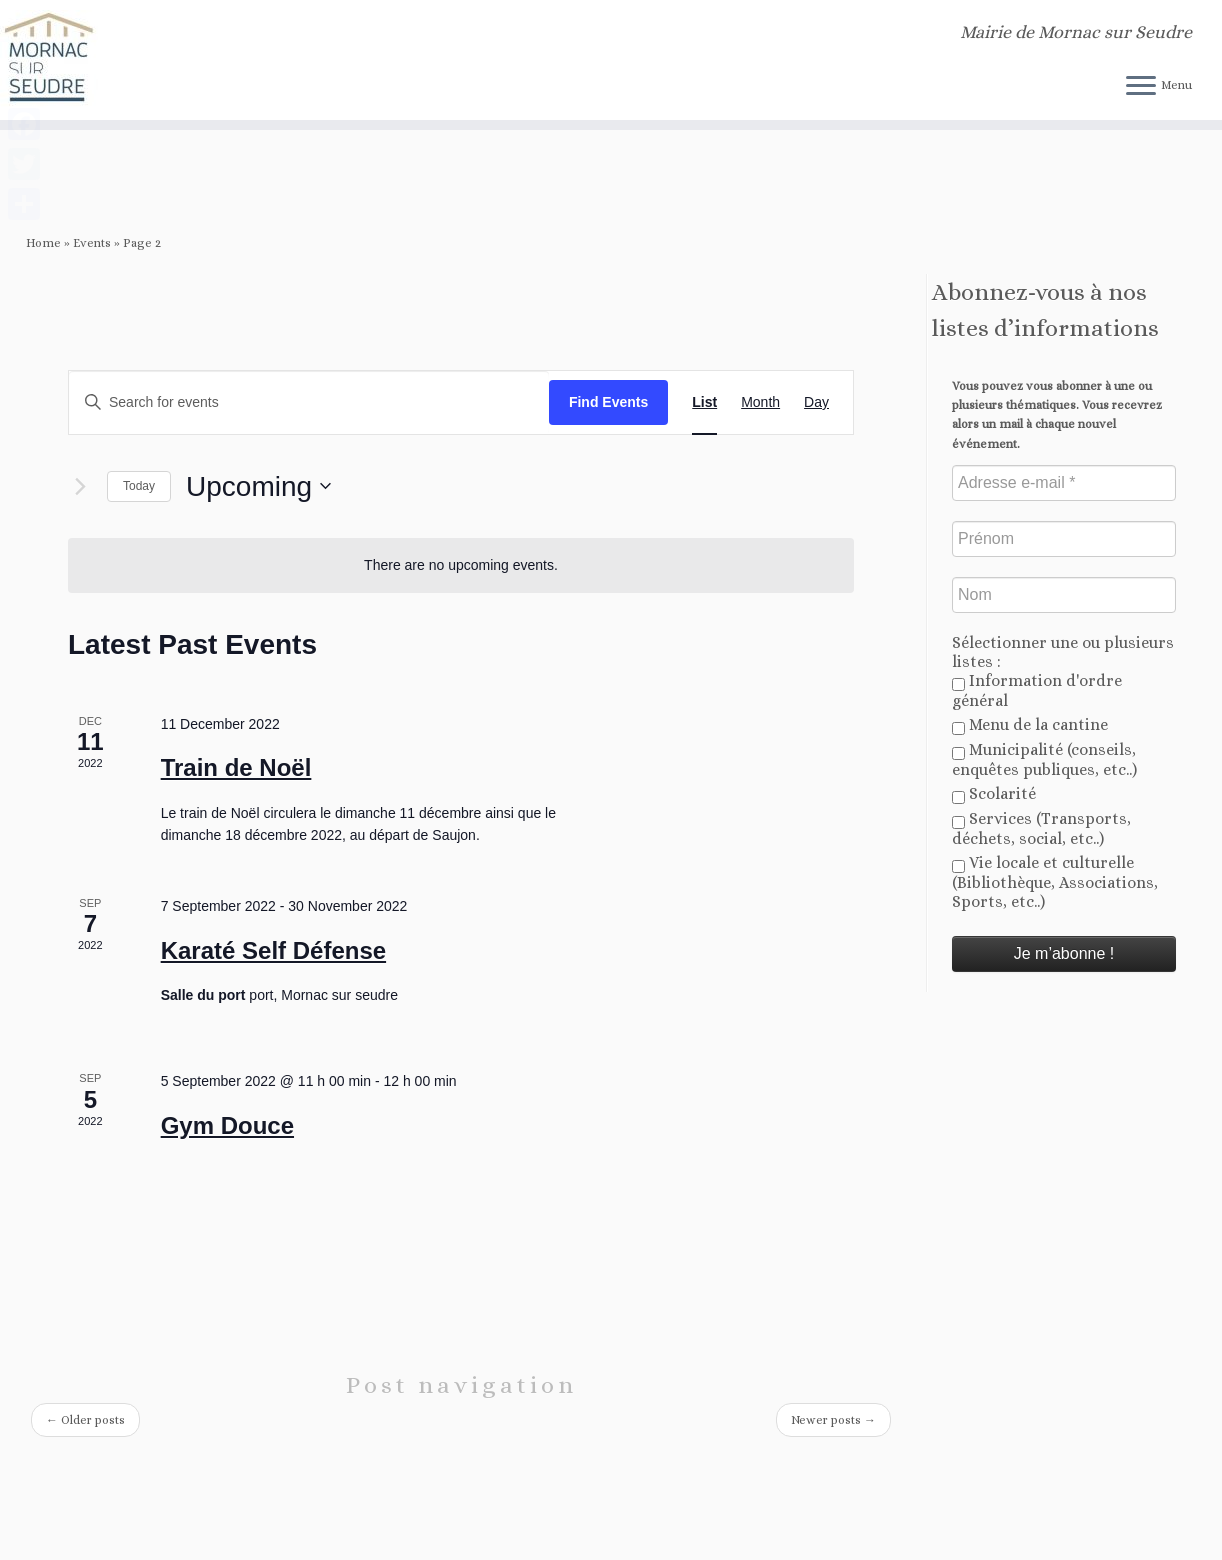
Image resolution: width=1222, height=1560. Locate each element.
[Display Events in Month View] (760, 402)
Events (92, 243)
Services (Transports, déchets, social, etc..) (1041, 828)
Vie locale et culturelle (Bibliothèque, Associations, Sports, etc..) (1055, 882)
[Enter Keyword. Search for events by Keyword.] (309, 402)
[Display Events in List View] (704, 402)
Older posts (85, 1420)
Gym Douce (227, 1125)
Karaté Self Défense (273, 950)
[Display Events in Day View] (816, 402)
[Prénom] (1064, 539)
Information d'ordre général (1037, 690)
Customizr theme (768, 1528)
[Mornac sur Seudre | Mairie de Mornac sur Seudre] (141, 60)
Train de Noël (236, 767)
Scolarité (994, 794)
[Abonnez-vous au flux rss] (38, 1526)
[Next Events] (80, 486)
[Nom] (1064, 595)
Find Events (608, 402)
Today (139, 486)
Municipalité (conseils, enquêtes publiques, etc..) (1044, 759)
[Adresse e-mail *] (1064, 483)
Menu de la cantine (1030, 725)
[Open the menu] (1141, 87)
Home (43, 243)
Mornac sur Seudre (495, 1528)
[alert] (461, 565)
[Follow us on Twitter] (64, 1526)
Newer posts (833, 1420)
